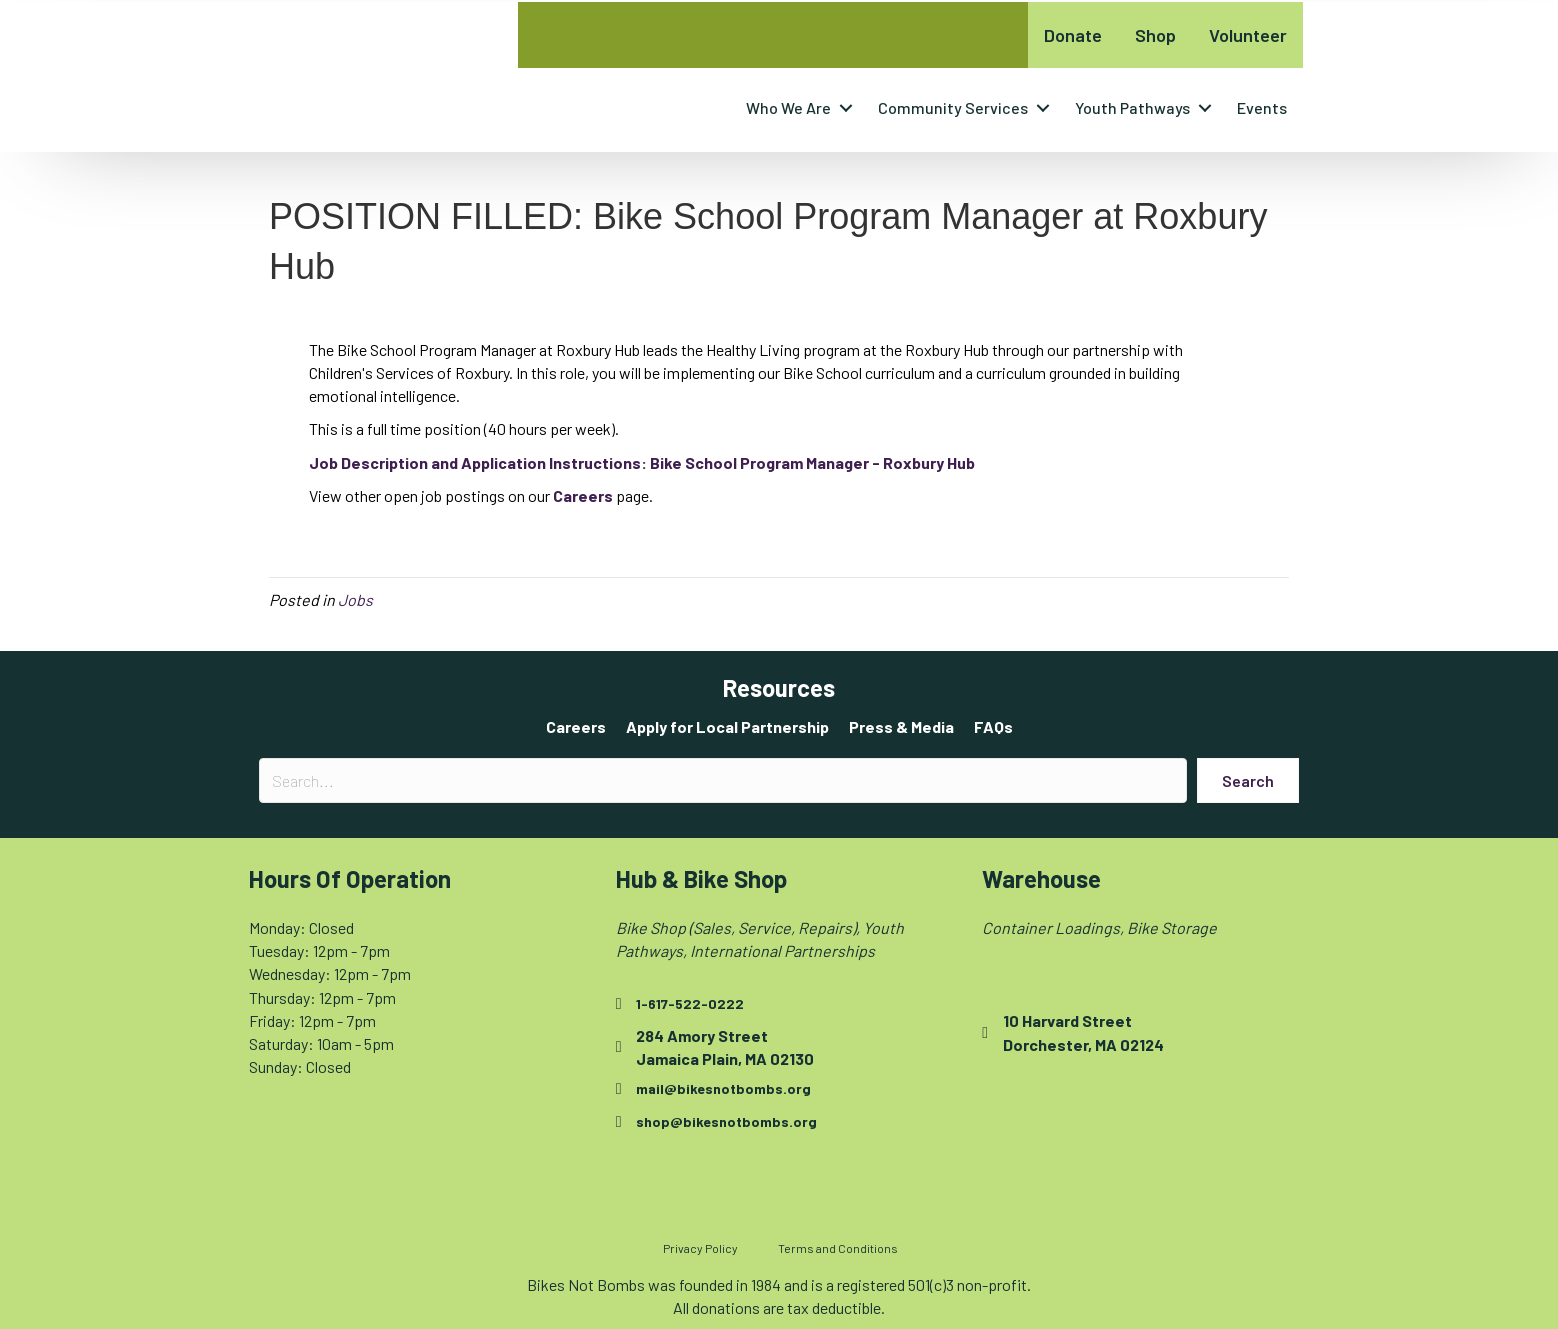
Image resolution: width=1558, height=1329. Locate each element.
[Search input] (723, 780)
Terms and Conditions (838, 1248)
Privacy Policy (700, 1248)
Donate (1073, 35)
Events (1262, 107)
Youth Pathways (1132, 107)
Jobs (355, 599)
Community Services (953, 107)
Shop (1155, 35)
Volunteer (1248, 35)
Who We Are (788, 107)
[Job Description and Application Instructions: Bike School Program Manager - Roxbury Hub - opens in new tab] (642, 462)
